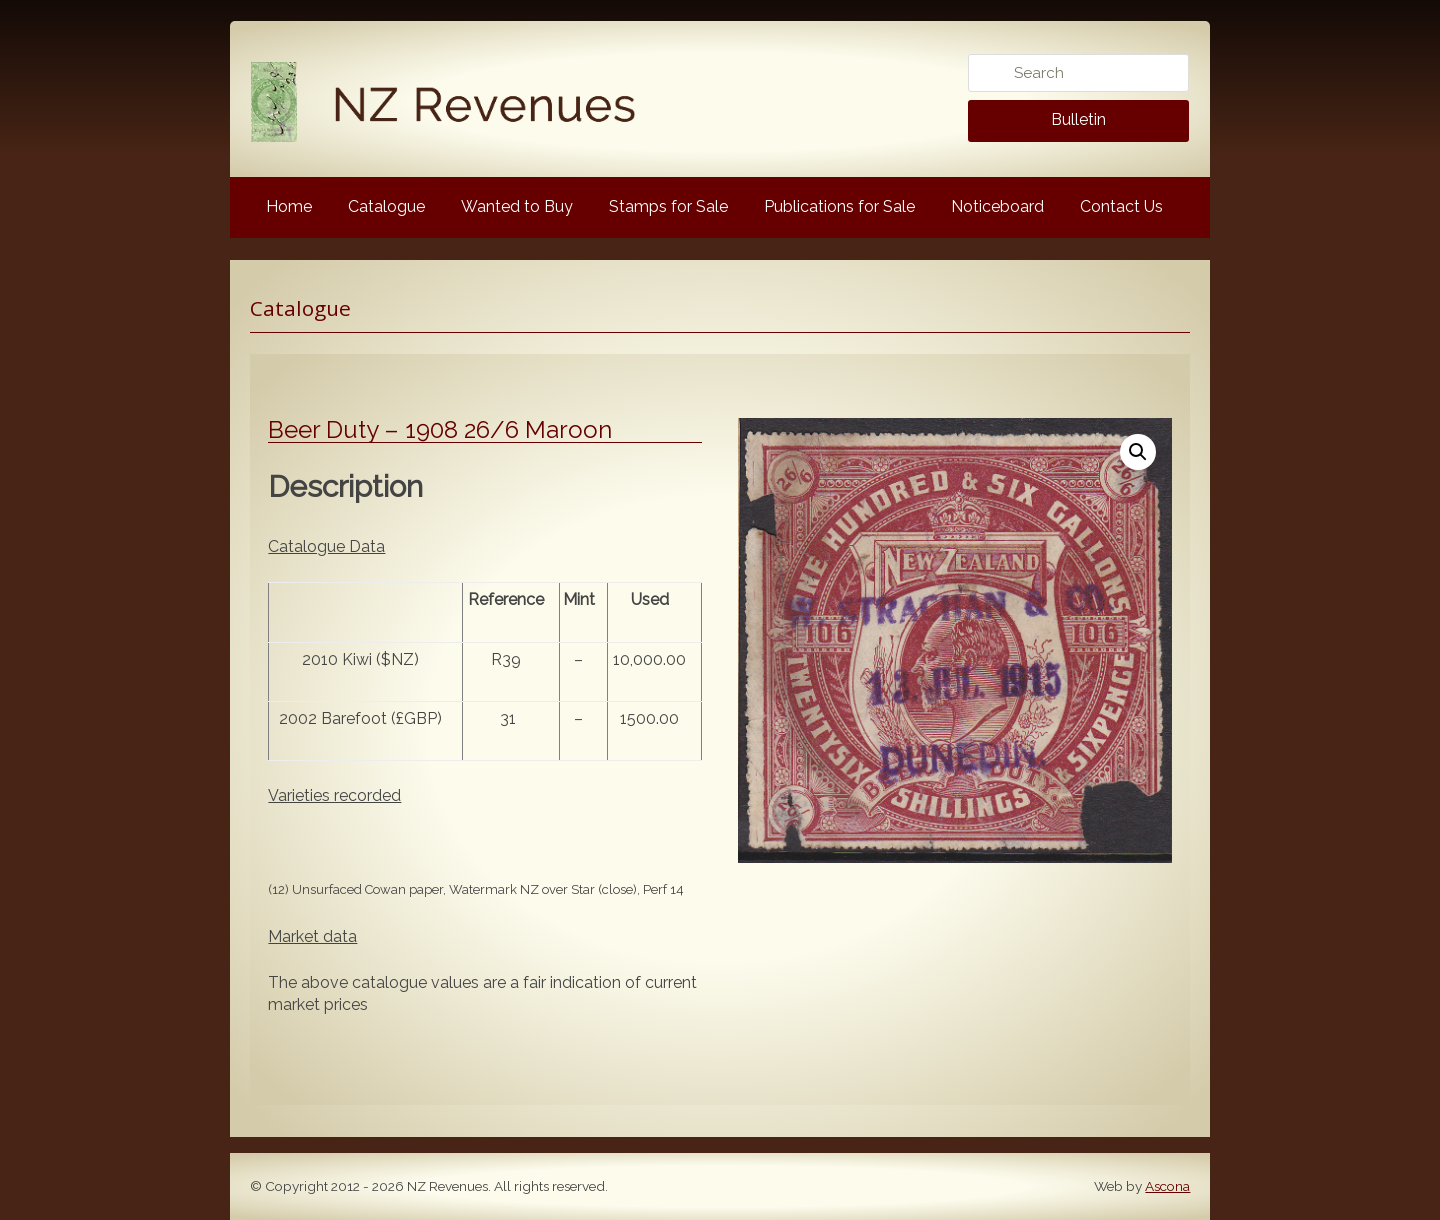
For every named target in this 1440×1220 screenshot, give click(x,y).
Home (289, 206)
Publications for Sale (839, 206)
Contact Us (1121, 206)
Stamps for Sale (668, 206)
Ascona (1167, 1186)
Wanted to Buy (517, 206)
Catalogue (386, 206)
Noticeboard (997, 206)
